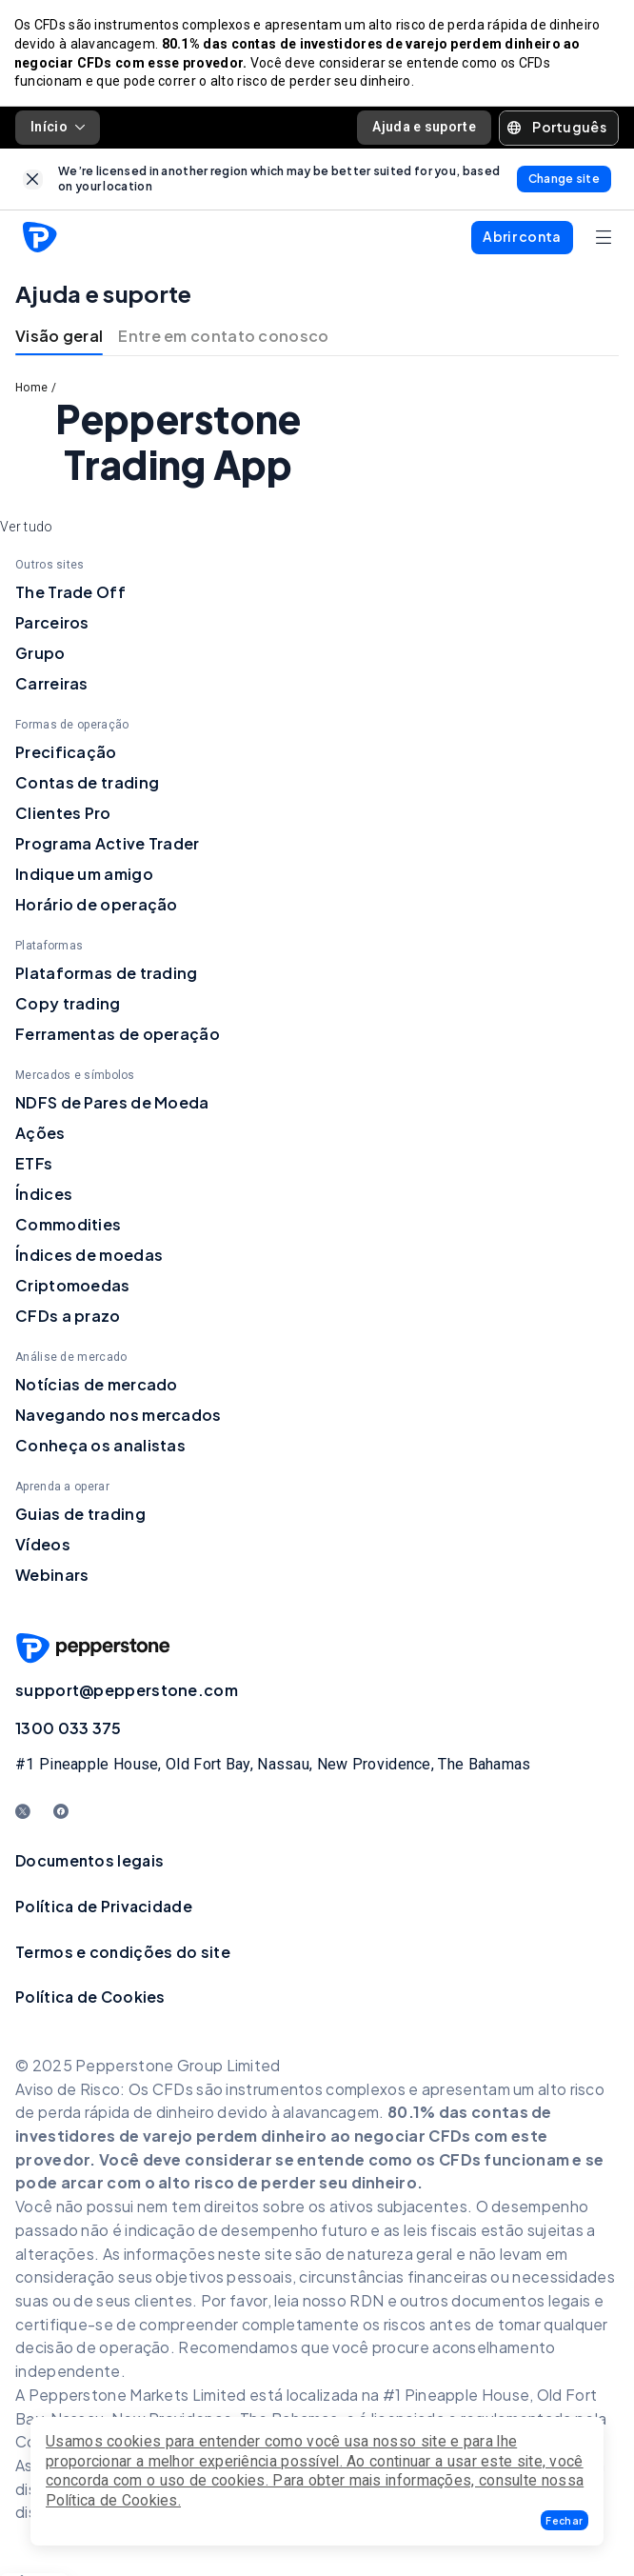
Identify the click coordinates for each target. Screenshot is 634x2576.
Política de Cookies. (113, 2500)
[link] (33, 181)
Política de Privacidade (103, 1909)
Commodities (68, 1226)
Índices (43, 1196)
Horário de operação (96, 906)
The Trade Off (70, 594)
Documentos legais (89, 1863)
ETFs (33, 1165)
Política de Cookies (90, 1999)
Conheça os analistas (100, 1447)
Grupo (40, 655)
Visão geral (59, 339)
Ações (40, 1135)
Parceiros (52, 624)
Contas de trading (87, 784)
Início (57, 129)
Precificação (66, 754)
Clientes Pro (63, 815)
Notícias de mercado (96, 1386)
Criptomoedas (72, 1287)
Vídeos (42, 1546)
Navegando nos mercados (118, 1417)
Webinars (52, 1577)
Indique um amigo (84, 876)
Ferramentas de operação (117, 1036)
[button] (564, 2520)
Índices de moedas (89, 1257)
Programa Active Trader (107, 845)
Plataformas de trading (106, 975)
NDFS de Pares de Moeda (112, 1104)
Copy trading (68, 1005)
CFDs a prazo (68, 1318)
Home (31, 390)
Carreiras (52, 685)
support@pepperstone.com (126, 1692)
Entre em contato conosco (223, 339)
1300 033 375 (68, 1730)
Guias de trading (80, 1516)
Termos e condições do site (122, 1954)
